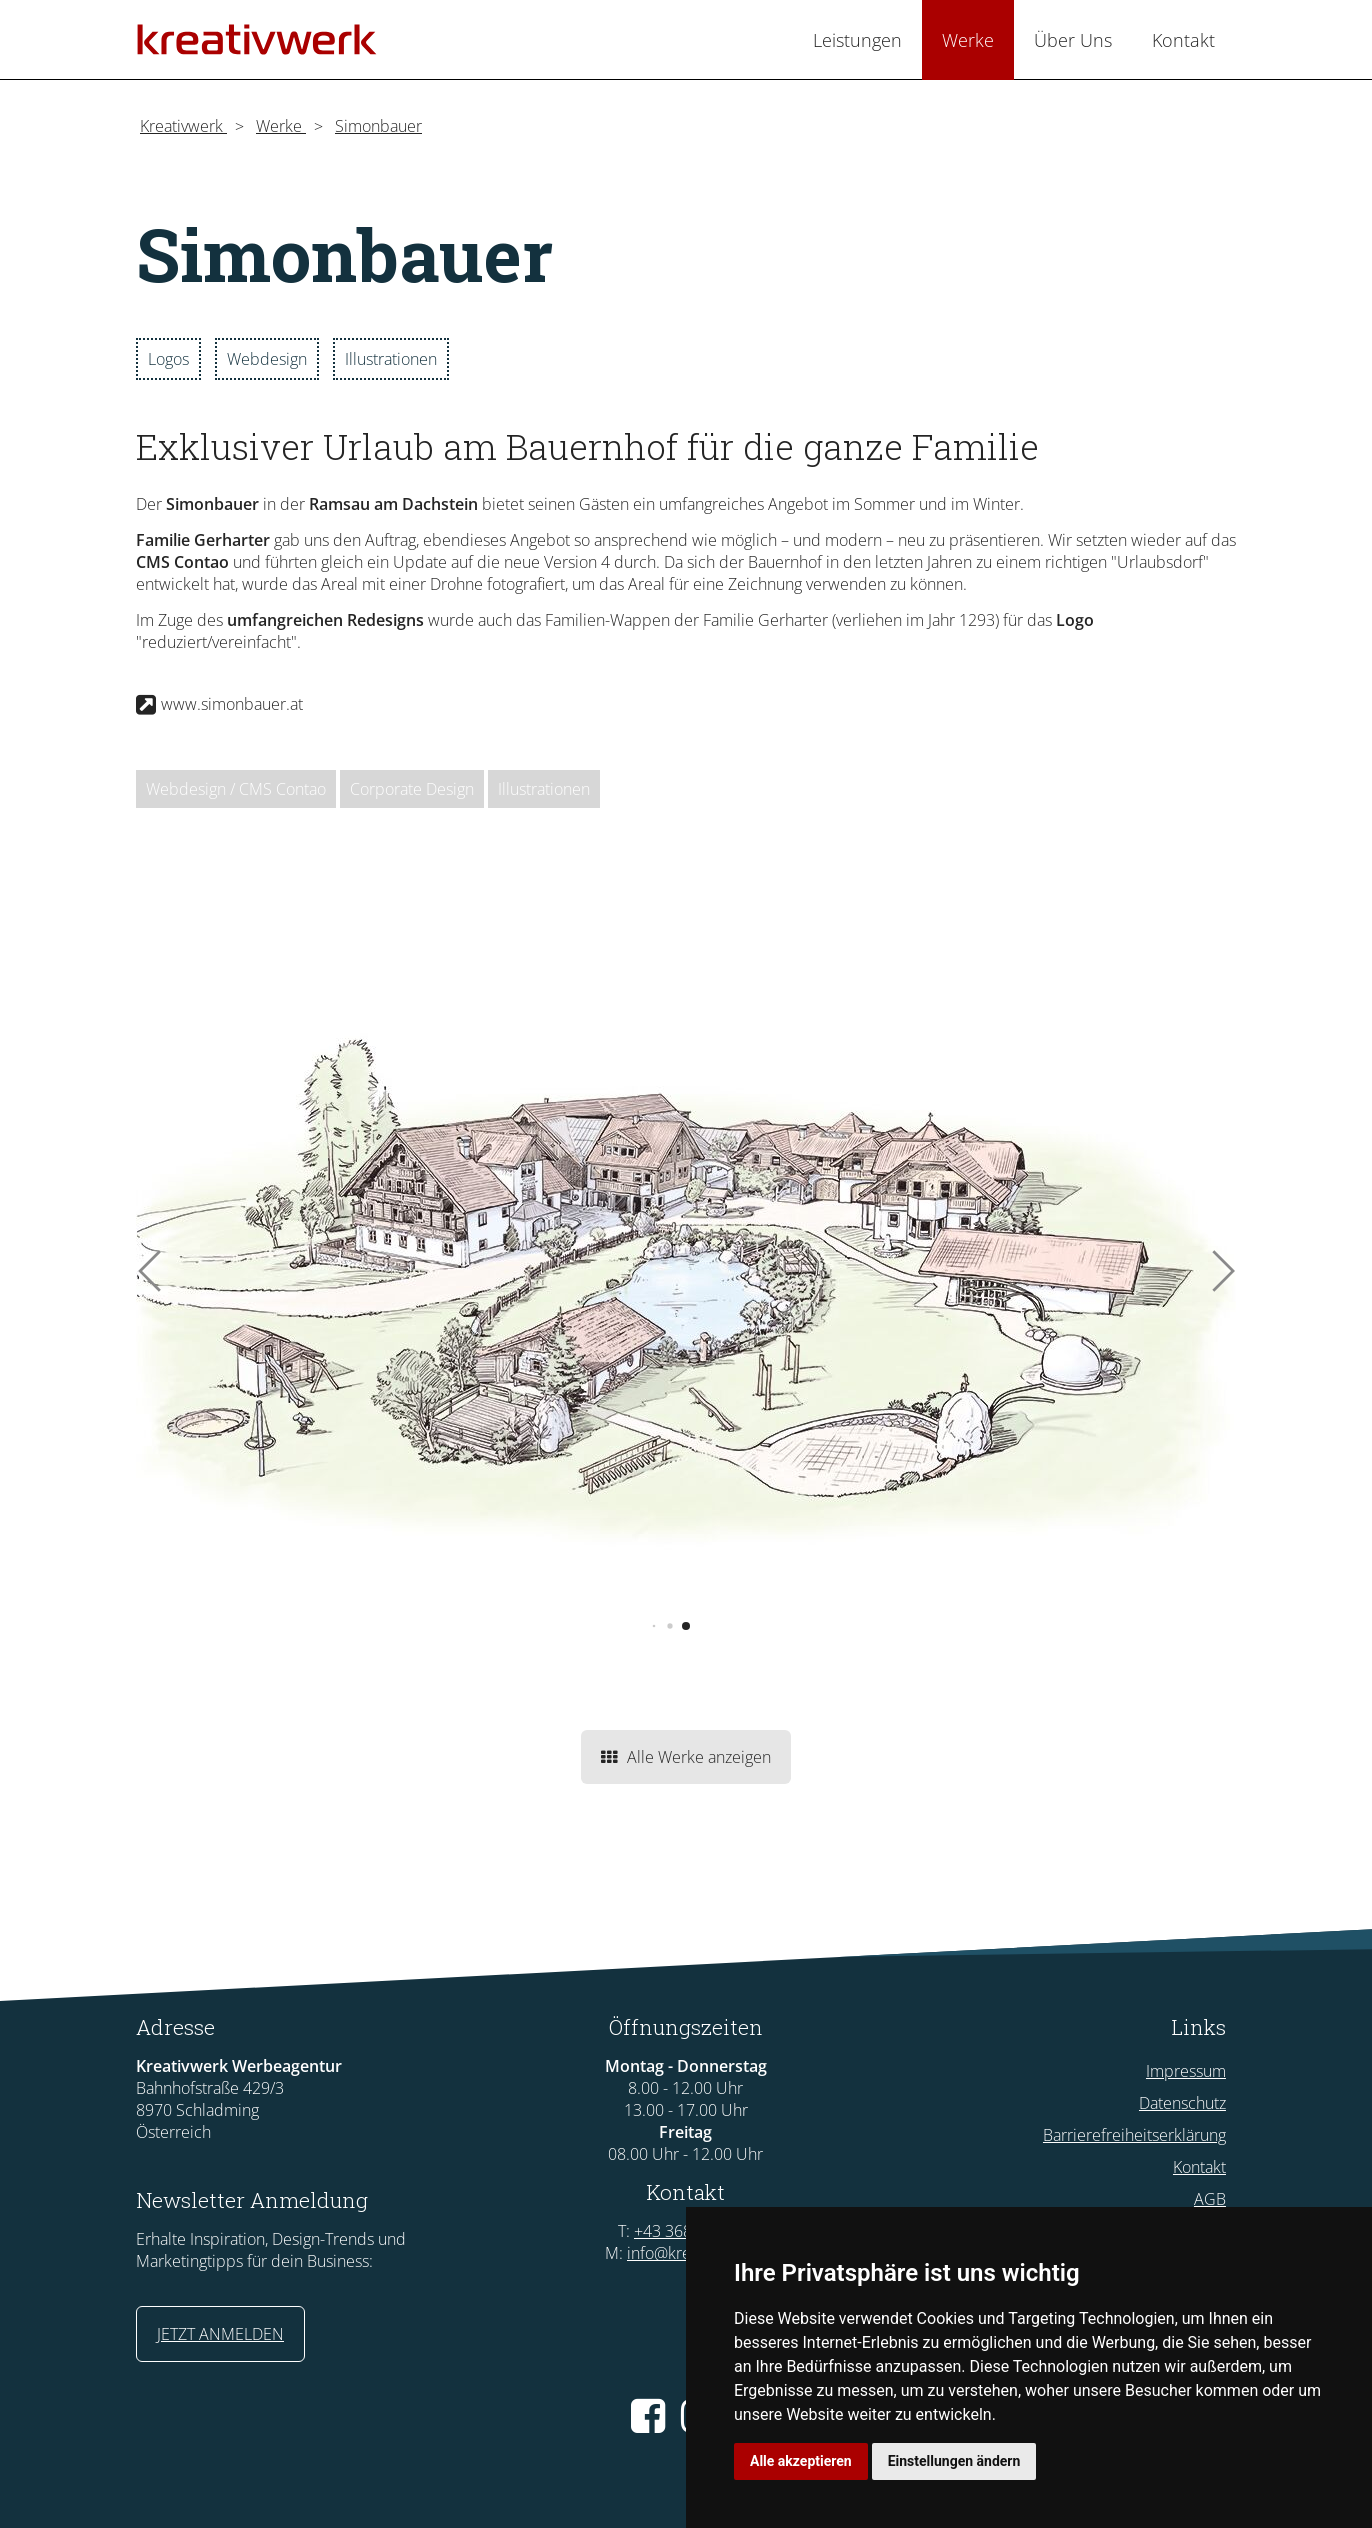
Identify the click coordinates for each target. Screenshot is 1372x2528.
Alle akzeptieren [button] (801, 2461)
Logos (168, 359)
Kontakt (1199, 2167)
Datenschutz (1182, 2103)
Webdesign (267, 359)
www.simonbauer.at (232, 704)
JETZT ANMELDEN (220, 2334)
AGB (1210, 2199)
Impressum (1186, 2071)
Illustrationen (391, 359)
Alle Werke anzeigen (686, 1757)
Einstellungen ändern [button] (954, 2461)
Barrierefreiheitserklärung (1134, 2135)
